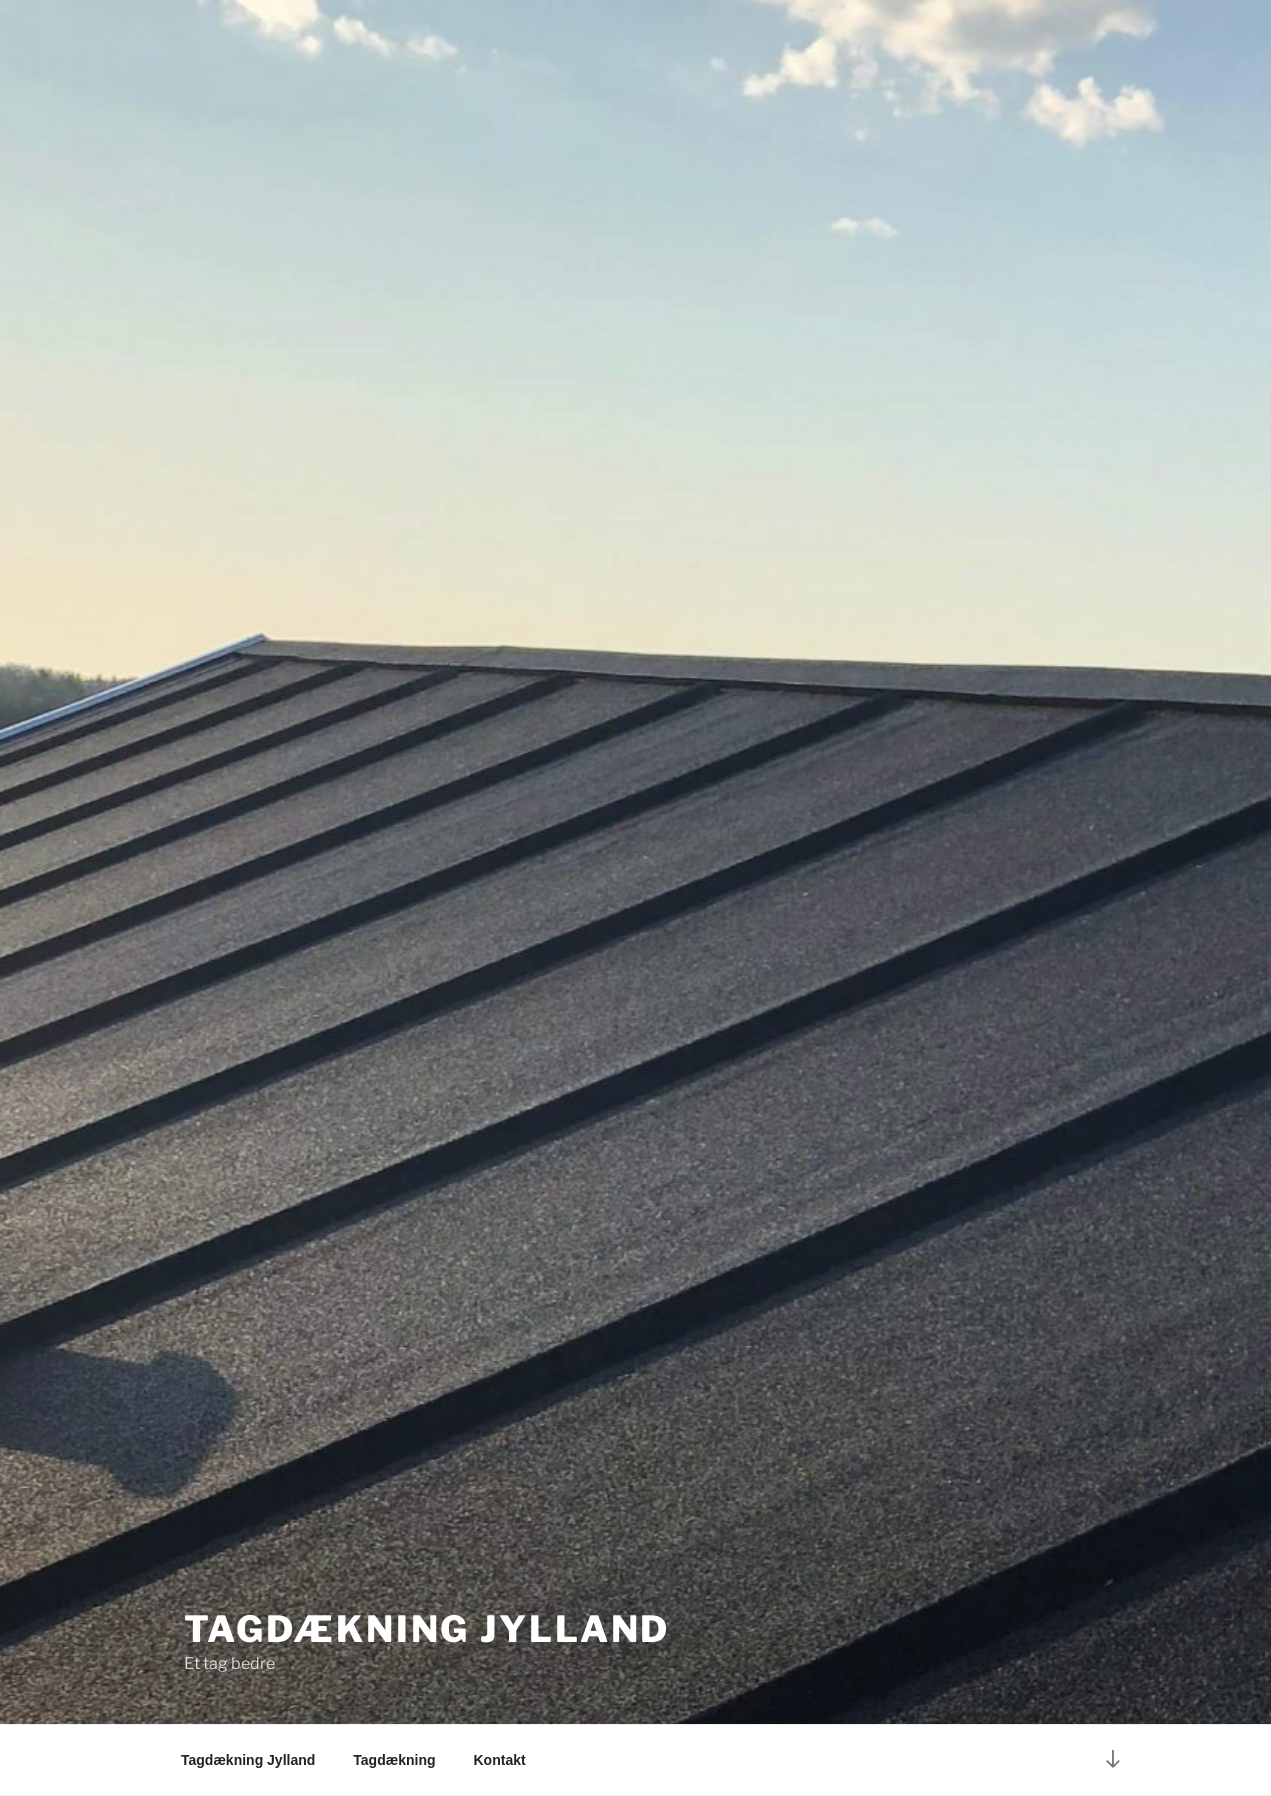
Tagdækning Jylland (427, 1629)
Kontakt (500, 1760)
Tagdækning (394, 1760)
